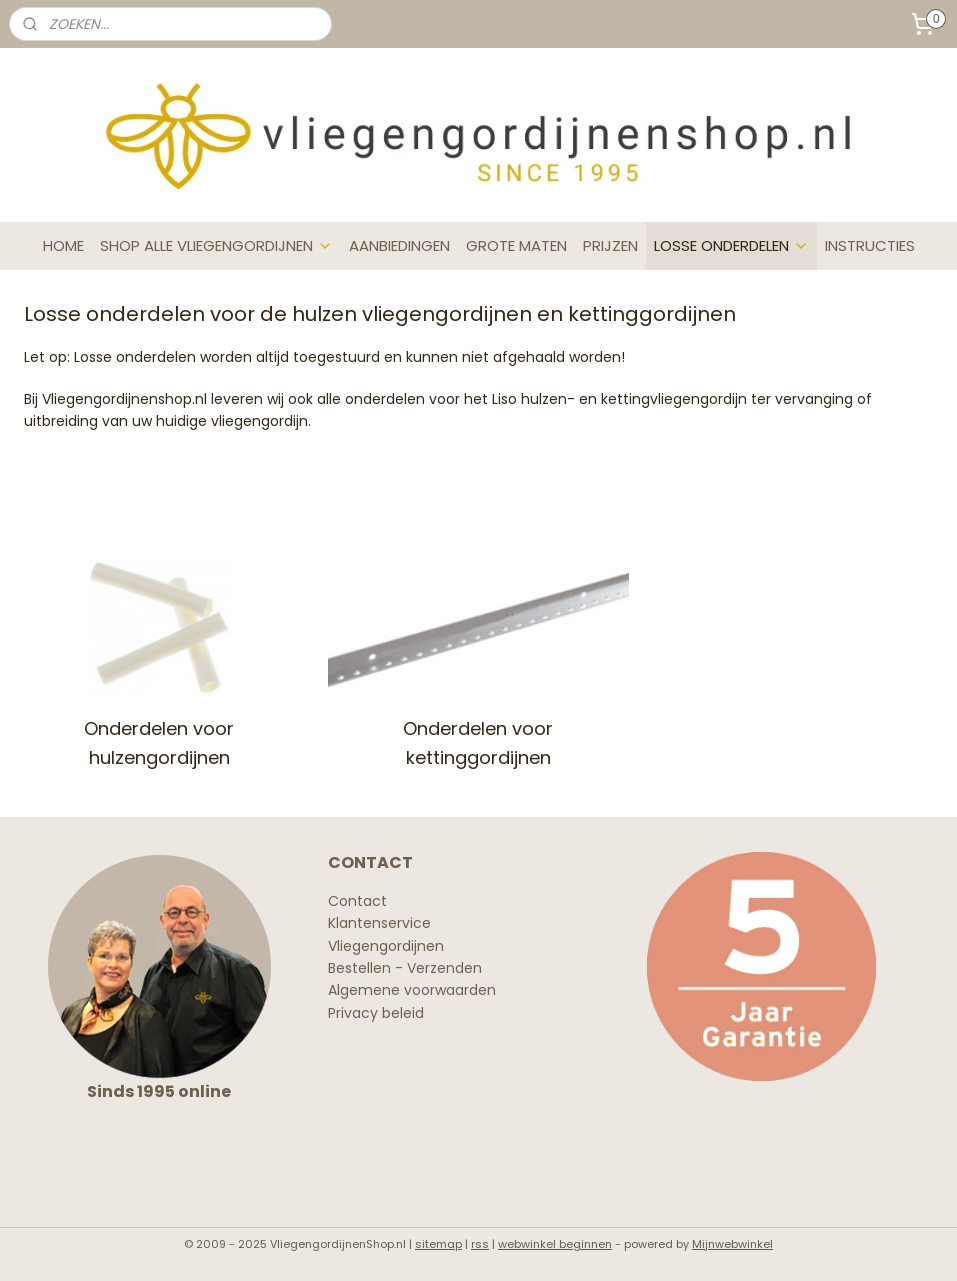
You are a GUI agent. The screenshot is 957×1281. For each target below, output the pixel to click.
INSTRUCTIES (870, 245)
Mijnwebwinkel (732, 1244)
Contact (357, 901)
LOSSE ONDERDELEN (731, 245)
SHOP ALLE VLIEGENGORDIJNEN (216, 245)
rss (480, 1244)
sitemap (438, 1244)
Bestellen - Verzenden (405, 968)
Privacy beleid (376, 1013)
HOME (63, 245)
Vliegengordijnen (386, 946)
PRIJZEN (610, 245)
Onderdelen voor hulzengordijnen (159, 743)
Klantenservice (379, 923)
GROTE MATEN (516, 245)
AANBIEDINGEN (399, 245)
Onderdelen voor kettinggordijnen (478, 743)
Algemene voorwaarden (412, 990)
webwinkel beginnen (555, 1244)
